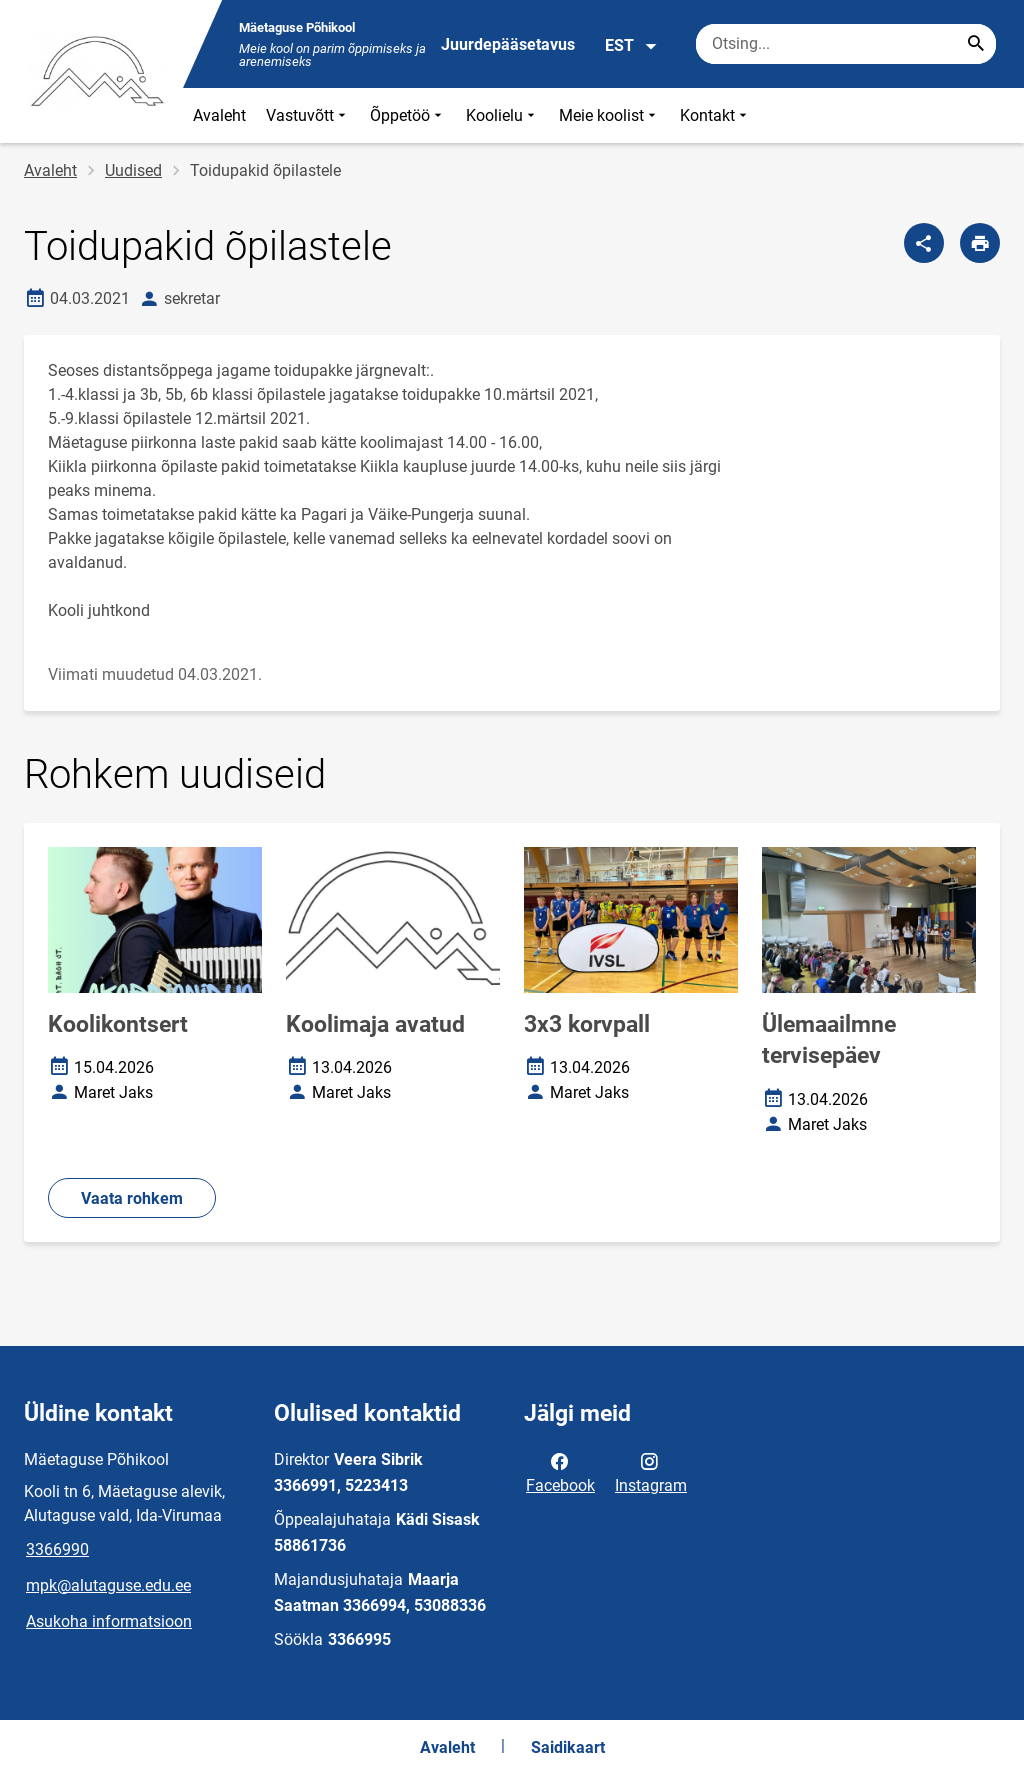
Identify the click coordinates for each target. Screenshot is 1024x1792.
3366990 (57, 1549)
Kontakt (715, 115)
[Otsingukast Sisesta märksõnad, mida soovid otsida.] (846, 44)
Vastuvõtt (308, 115)
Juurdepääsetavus (508, 44)
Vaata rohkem (132, 1198)
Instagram (651, 1472)
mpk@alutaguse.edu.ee (108, 1585)
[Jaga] (924, 243)
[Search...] (976, 44)
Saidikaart (568, 1747)
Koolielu (502, 115)
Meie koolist (609, 115)
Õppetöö (408, 115)
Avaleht (219, 115)
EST (631, 46)
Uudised (133, 170)
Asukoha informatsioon (109, 1621)
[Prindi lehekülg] (980, 243)
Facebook (560, 1472)
